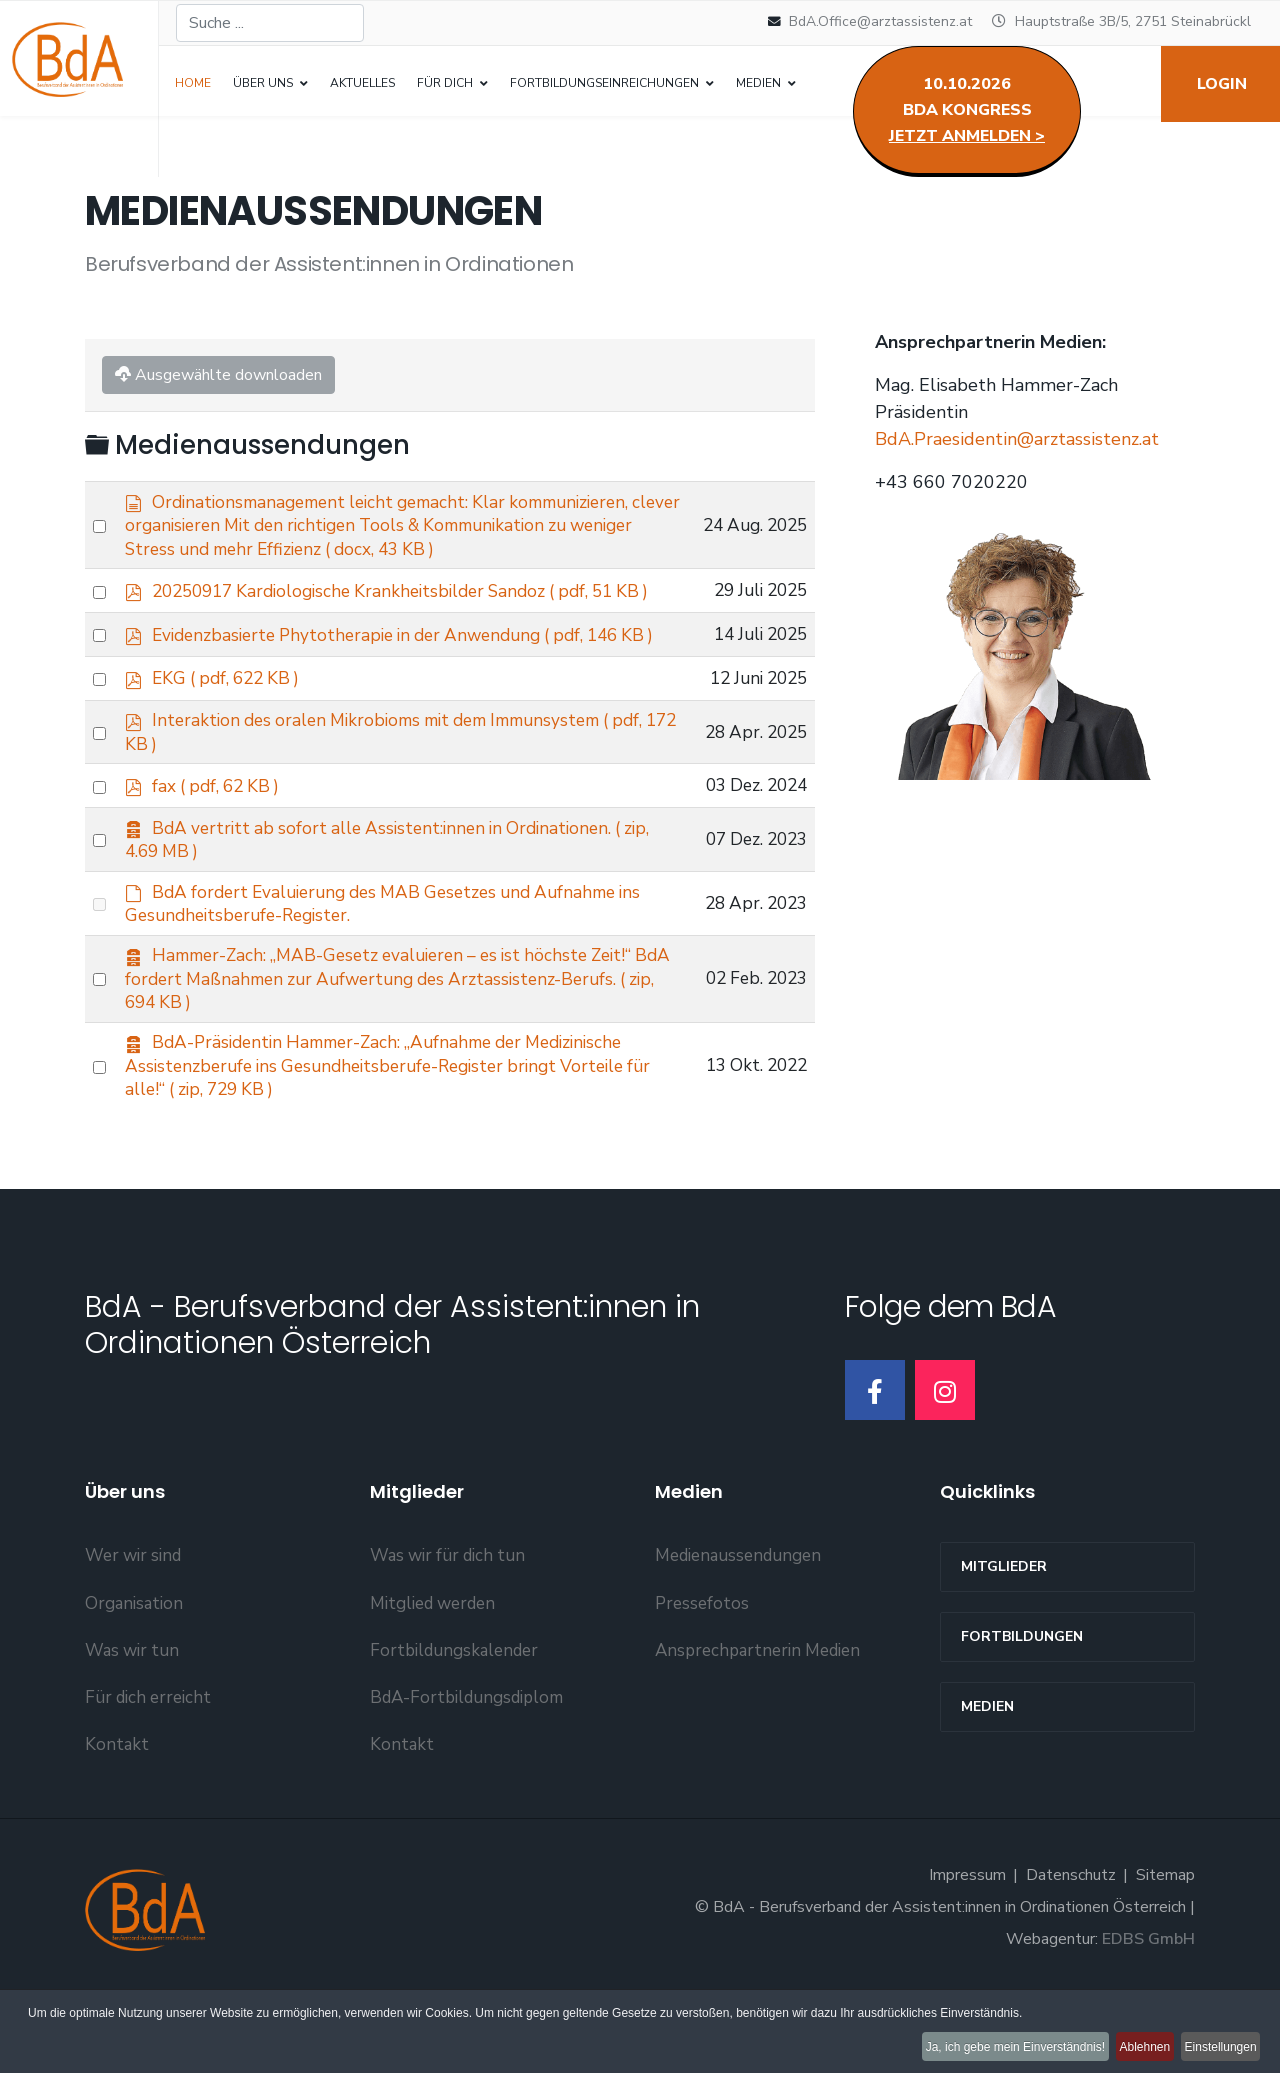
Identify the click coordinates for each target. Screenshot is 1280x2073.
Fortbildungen (1022, 1714)
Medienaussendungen (738, 1633)
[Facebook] (875, 1467)
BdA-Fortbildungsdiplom (466, 1774)
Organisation (134, 1680)
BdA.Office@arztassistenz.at (880, 21)
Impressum (967, 1953)
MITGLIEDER (1004, 1644)
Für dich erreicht (148, 1774)
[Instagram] (945, 1467)
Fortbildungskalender (454, 1727)
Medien (987, 1784)
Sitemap (1165, 1953)
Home (193, 83)
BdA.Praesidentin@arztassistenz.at (1017, 443)
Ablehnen (1125, 2052)
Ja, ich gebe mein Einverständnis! (980, 2052)
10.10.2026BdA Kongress (967, 110)
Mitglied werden (432, 1680)
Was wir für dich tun (447, 1633)
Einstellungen (1216, 2052)
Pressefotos (702, 1680)
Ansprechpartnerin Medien (757, 1727)
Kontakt (117, 1821)
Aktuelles (362, 83)
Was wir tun (132, 1727)
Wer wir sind (133, 1633)
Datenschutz (1071, 1953)
